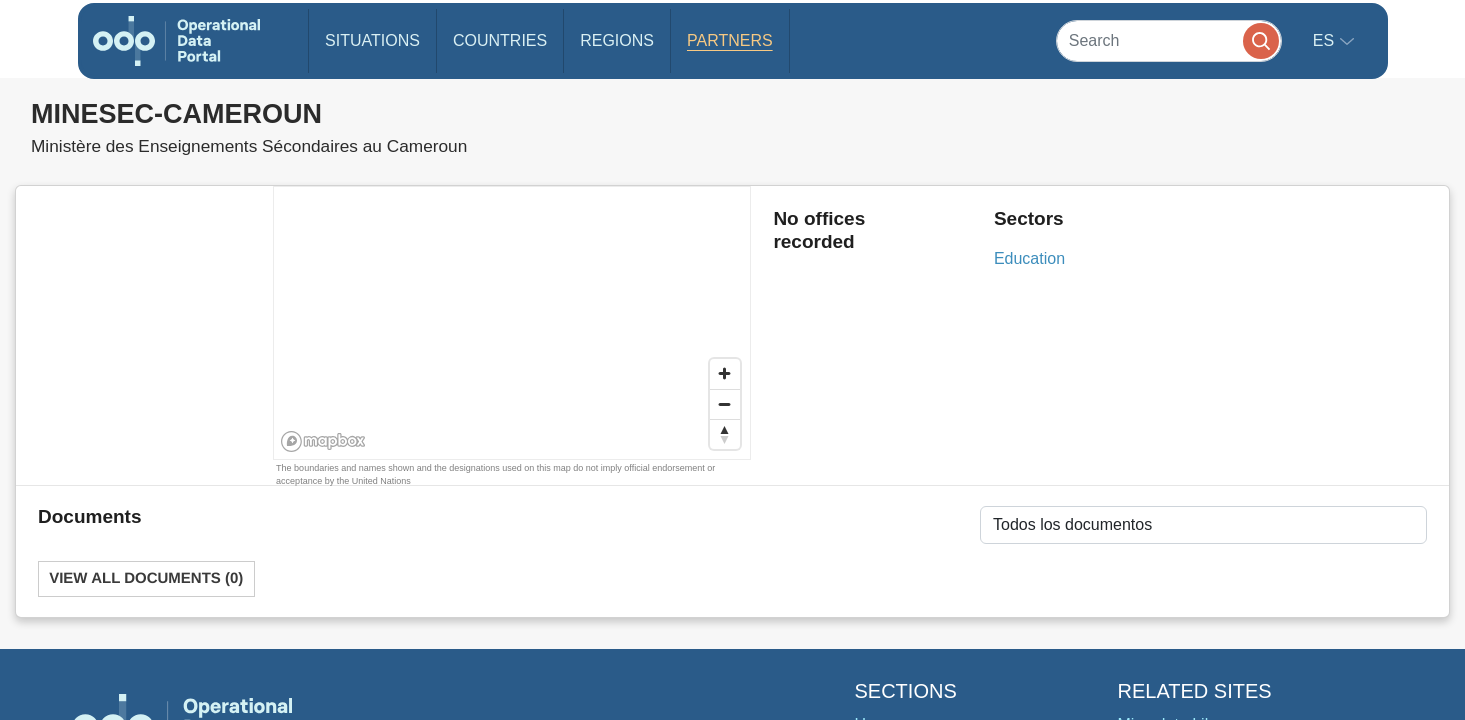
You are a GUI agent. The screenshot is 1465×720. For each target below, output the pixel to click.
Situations (372, 40)
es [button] (1326, 40)
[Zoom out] (725, 404)
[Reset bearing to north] (725, 434)
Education (1029, 258)
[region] (513, 324)
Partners (730, 40)
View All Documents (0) (146, 578)
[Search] (1169, 40)
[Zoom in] (725, 374)
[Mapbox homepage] (323, 441)
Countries (500, 40)
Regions (617, 40)
